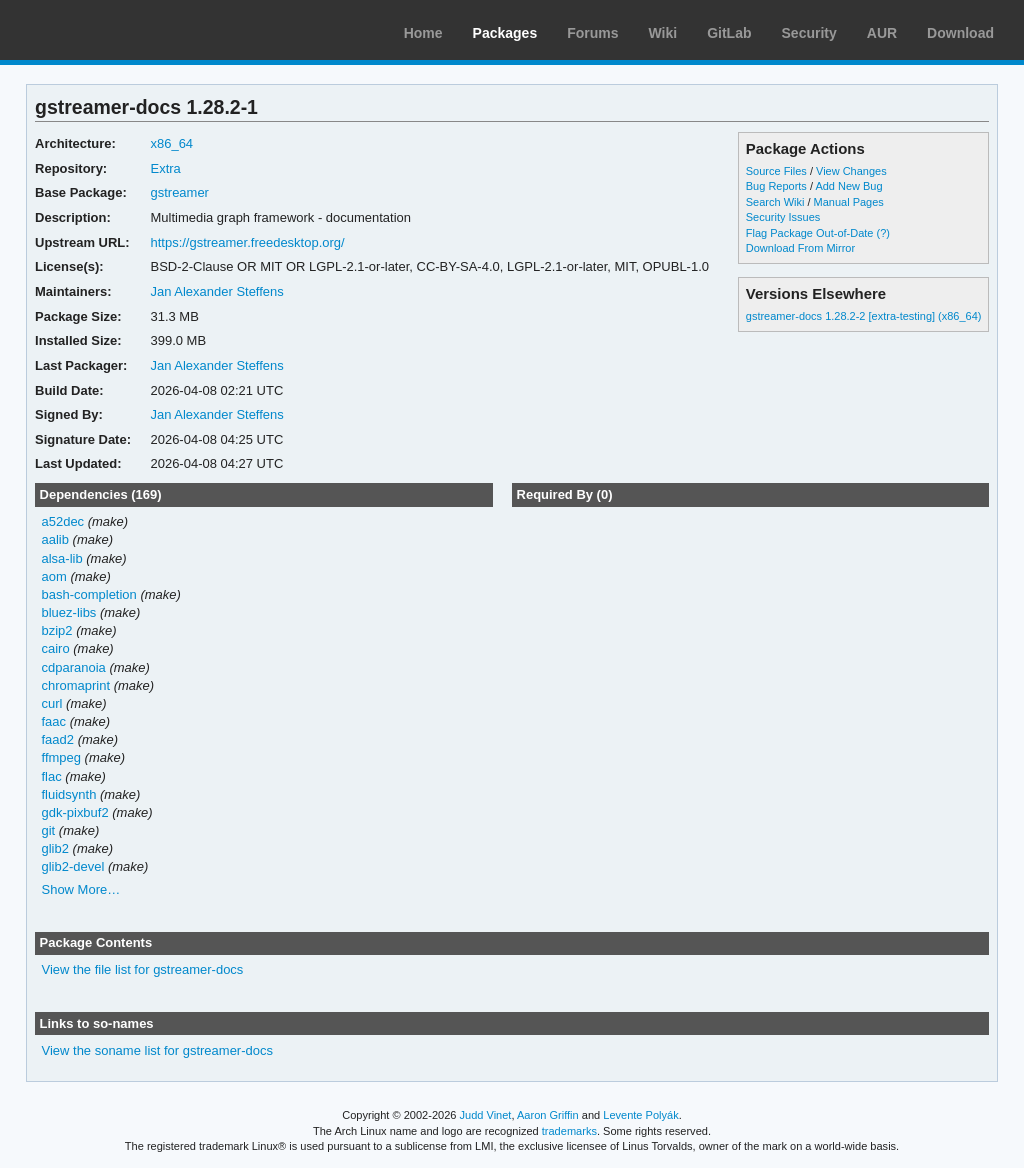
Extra (165, 168)
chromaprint (76, 685)
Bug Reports (776, 186)
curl (52, 703)
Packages (505, 33)
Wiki (663, 33)
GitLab (729, 33)
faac (54, 721)
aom (54, 576)
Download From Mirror (800, 248)
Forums (592, 33)
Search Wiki (775, 202)
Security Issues (783, 217)
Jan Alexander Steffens (216, 291)
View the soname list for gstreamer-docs (157, 1050)
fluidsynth (69, 794)
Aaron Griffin (548, 1115)
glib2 (55, 848)
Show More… (81, 889)
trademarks (569, 1131)
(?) (882, 233)
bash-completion (89, 594)
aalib (55, 539)
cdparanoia (74, 667)
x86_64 (171, 143)
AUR (882, 33)
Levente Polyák (640, 1115)
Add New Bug (848, 186)
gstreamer (179, 192)
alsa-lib (62, 558)
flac (52, 776)
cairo (56, 648)
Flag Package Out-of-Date (810, 233)
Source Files (776, 171)
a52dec (63, 521)
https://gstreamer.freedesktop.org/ (247, 242)
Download (960, 33)
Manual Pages (849, 202)
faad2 (58, 739)
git (49, 830)
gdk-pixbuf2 (75, 812)
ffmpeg (61, 757)
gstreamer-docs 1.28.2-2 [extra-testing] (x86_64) (864, 316)
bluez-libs (69, 612)
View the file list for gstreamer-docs (143, 969)
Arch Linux (110, 30)
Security (809, 33)
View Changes (851, 171)
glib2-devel (73, 866)
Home (423, 33)
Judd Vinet (486, 1115)
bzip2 (57, 630)
